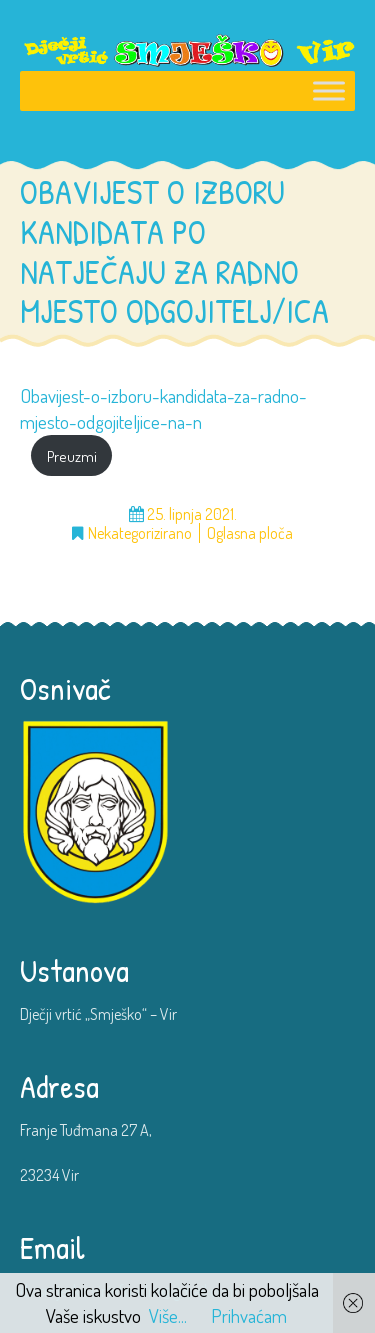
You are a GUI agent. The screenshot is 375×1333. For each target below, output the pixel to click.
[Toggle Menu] (329, 91)
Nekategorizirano (140, 533)
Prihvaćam (249, 1315)
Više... (168, 1315)
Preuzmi (72, 456)
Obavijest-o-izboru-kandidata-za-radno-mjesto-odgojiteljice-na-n (163, 408)
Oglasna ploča (250, 533)
